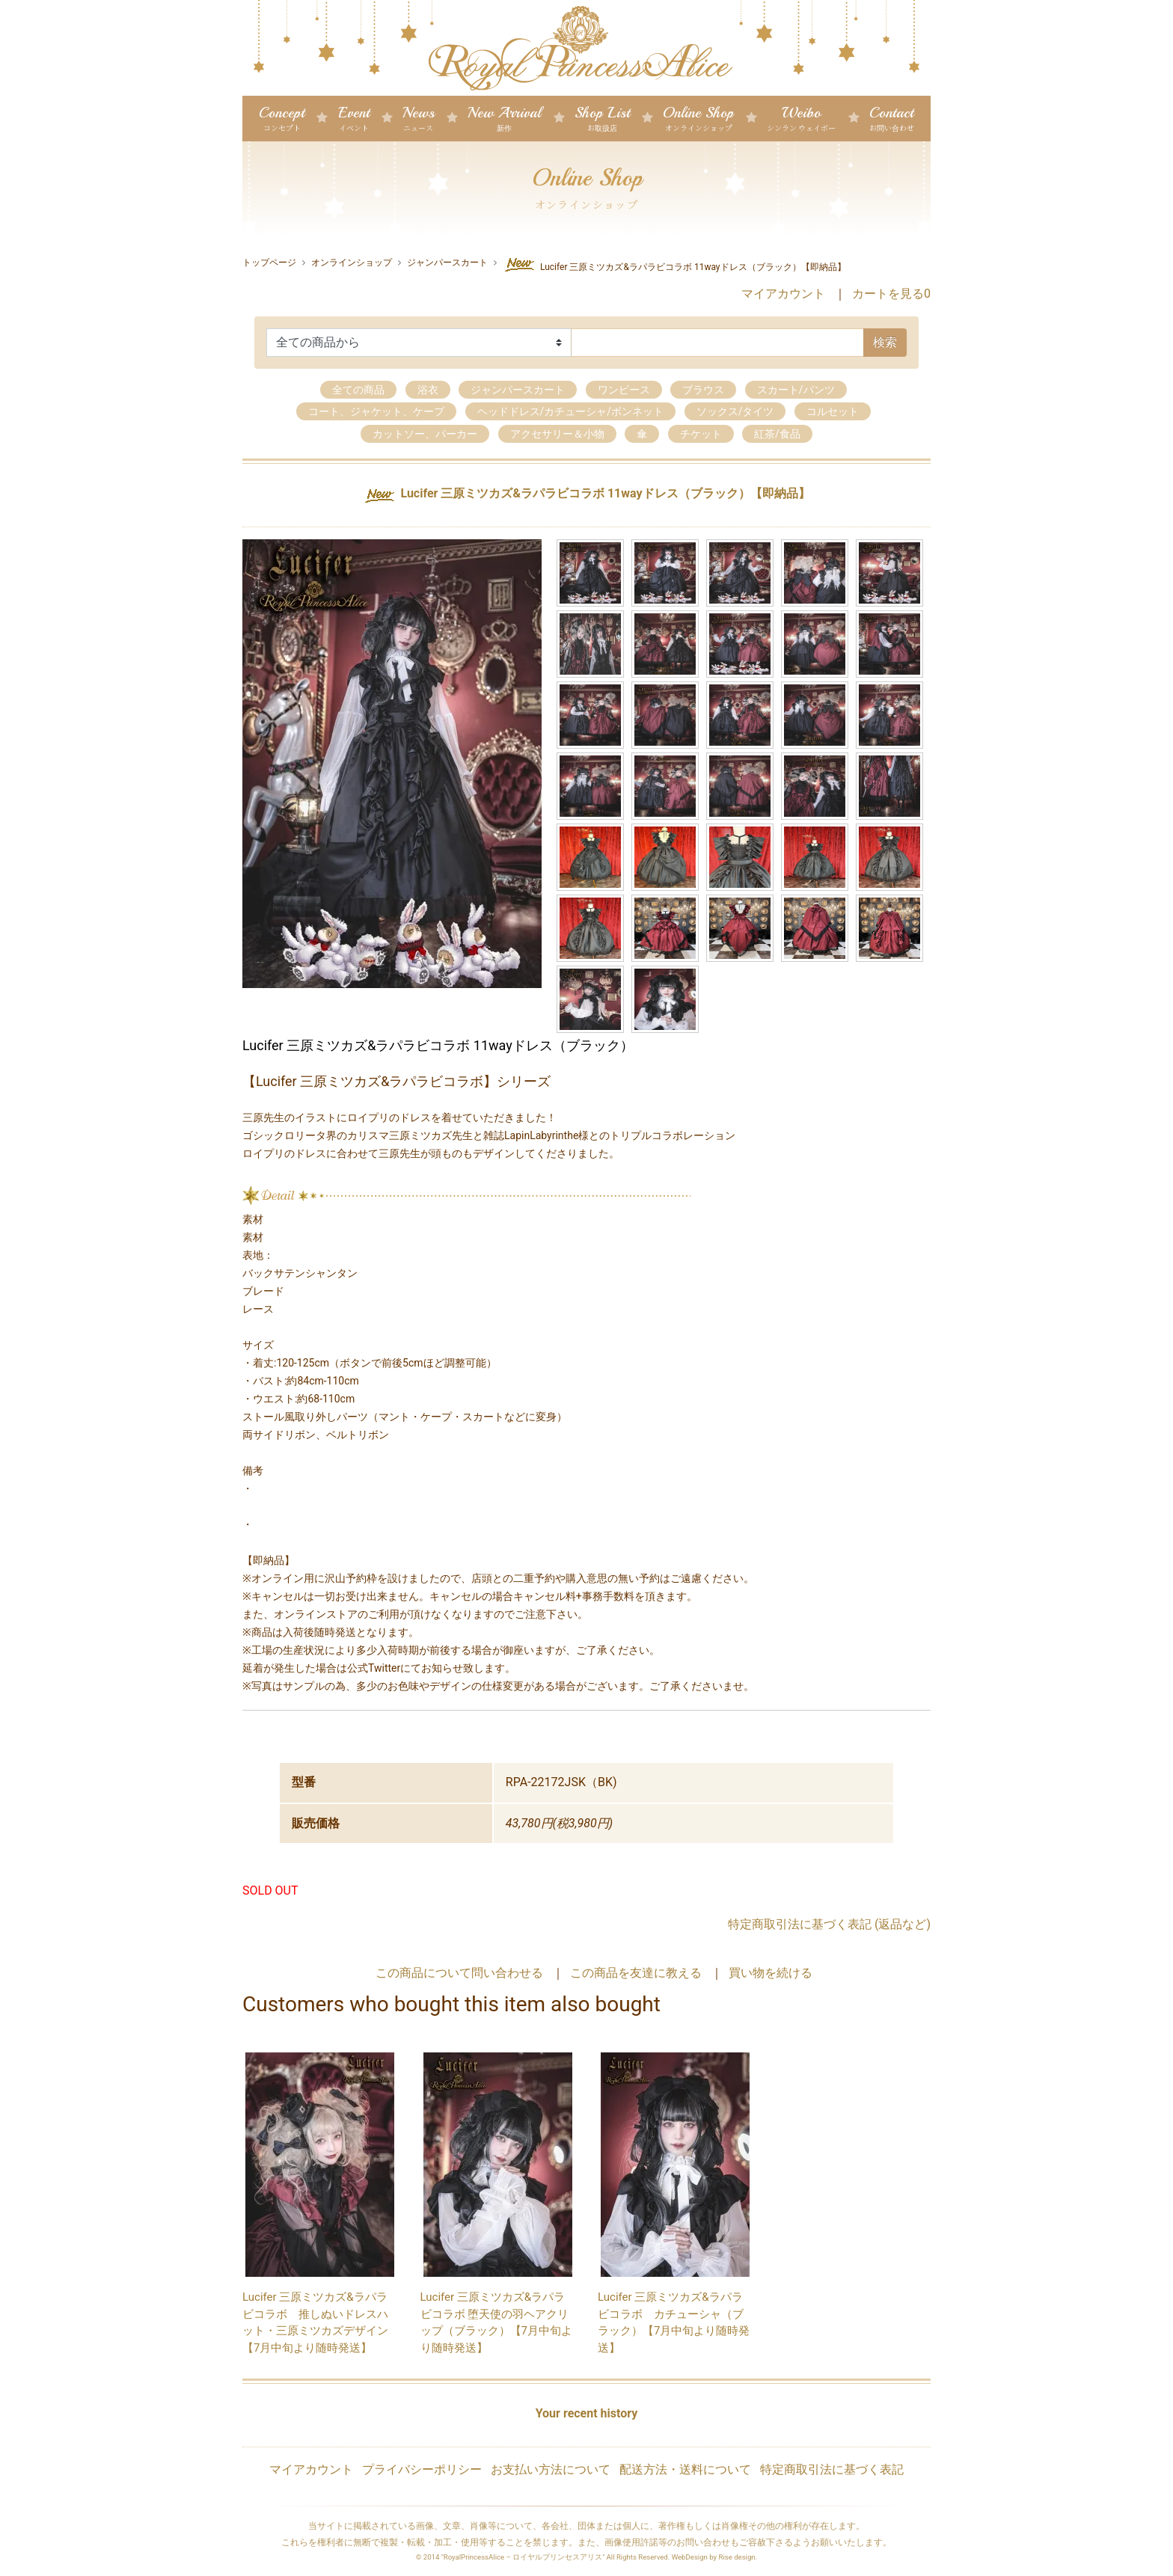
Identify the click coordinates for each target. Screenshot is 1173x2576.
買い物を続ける (770, 1973)
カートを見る (891, 293)
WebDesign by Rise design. (715, 2558)
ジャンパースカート (447, 263)
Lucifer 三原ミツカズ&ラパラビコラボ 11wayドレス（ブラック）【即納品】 (674, 265)
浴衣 (427, 390)
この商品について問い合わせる (459, 1973)
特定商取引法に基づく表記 (832, 2470)
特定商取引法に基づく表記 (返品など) (829, 1925)
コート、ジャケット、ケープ (376, 412)
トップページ (269, 263)
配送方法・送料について (685, 2470)
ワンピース (624, 390)
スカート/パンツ (796, 390)
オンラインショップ (351, 263)
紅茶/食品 (777, 434)
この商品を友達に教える (636, 1973)
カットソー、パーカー (425, 434)
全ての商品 (358, 390)
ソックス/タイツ (735, 412)
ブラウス (703, 390)
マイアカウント (783, 293)
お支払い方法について (550, 2470)
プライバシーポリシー (422, 2470)
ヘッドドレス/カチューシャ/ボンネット (570, 412)
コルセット (832, 412)
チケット (701, 434)
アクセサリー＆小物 (557, 434)
